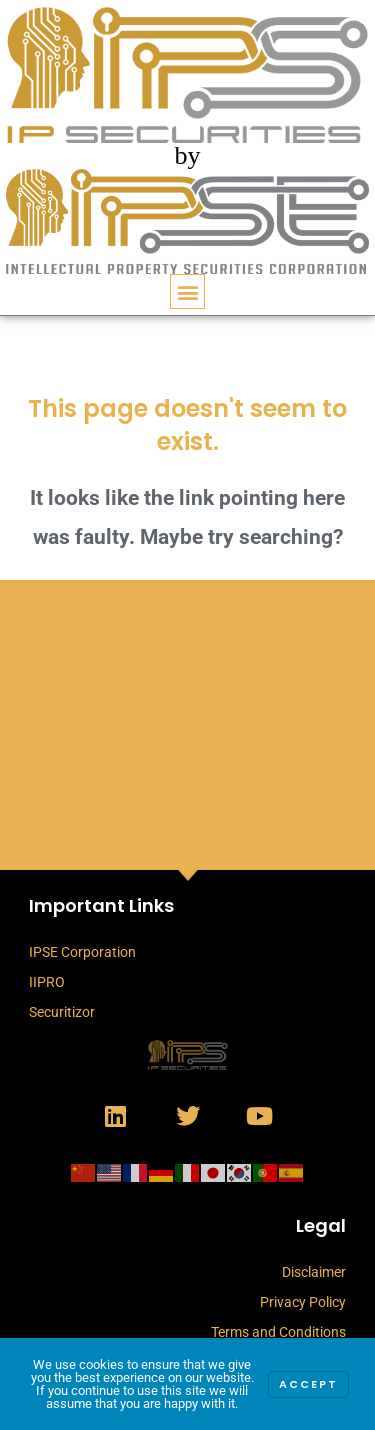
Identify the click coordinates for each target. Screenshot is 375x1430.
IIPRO (47, 982)
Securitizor (62, 1012)
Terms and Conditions (278, 1332)
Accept (308, 1384)
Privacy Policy (303, 1302)
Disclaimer (314, 1272)
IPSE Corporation (82, 952)
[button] (187, 291)
